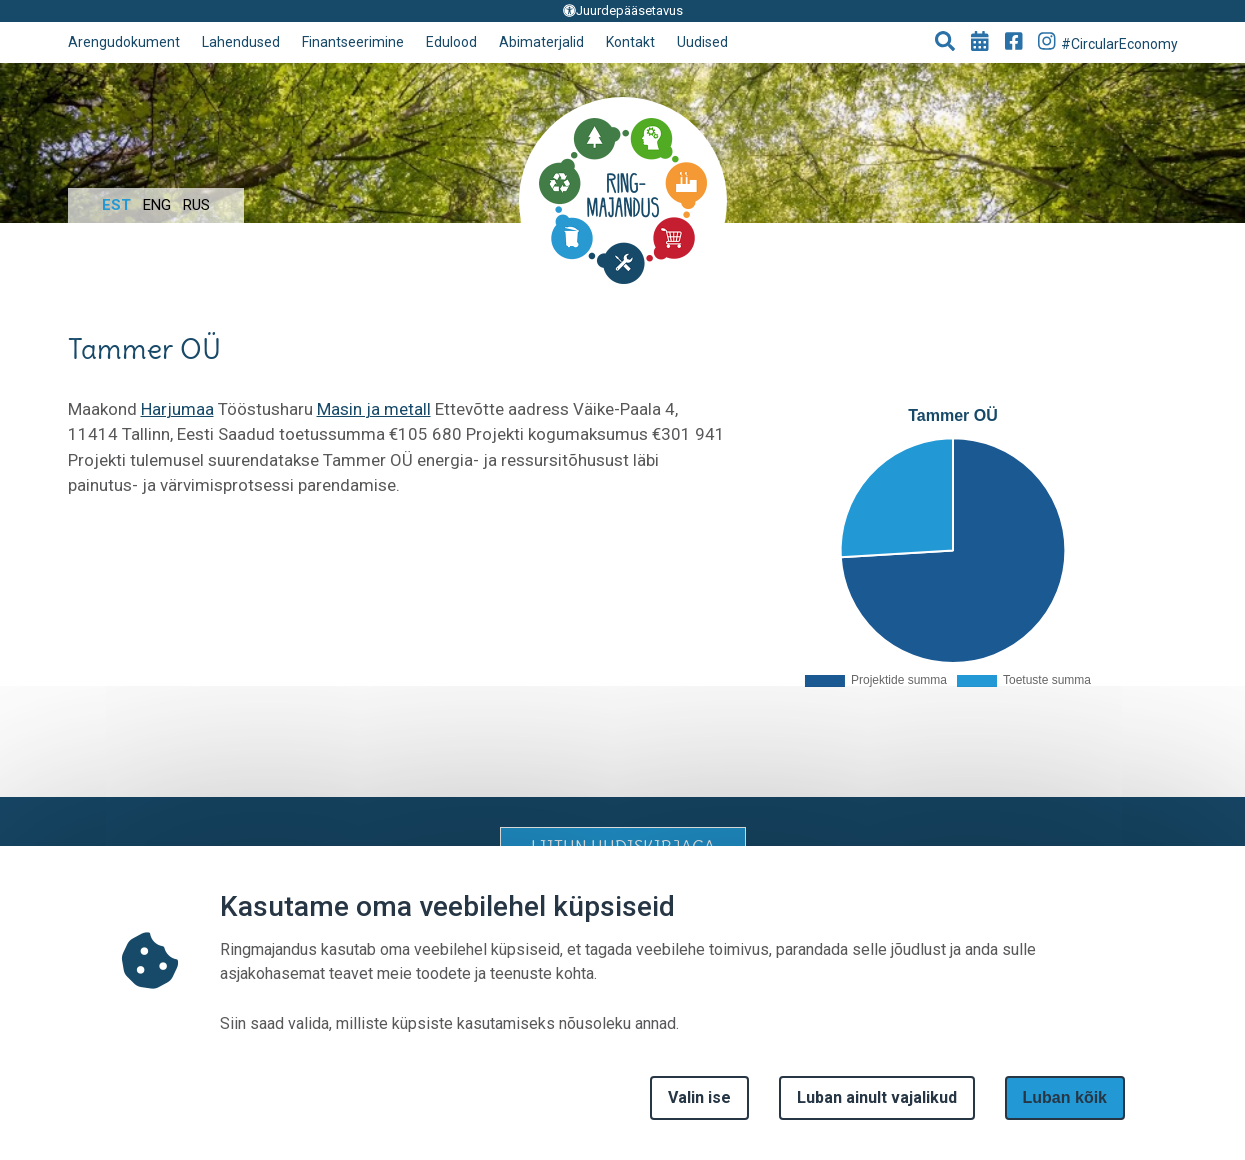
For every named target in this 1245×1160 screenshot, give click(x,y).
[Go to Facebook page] (1014, 43)
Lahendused (241, 42)
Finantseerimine (353, 42)
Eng (157, 205)
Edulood (451, 42)
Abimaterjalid (541, 42)
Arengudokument (124, 42)
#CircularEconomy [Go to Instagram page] (1108, 41)
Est (116, 205)
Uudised (702, 42)
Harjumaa (177, 409)
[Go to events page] (980, 43)
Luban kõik (1065, 1097)
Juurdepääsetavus (623, 10)
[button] (945, 43)
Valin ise (699, 1097)
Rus (196, 205)
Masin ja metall (374, 409)
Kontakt (630, 42)
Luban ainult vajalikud (877, 1097)
